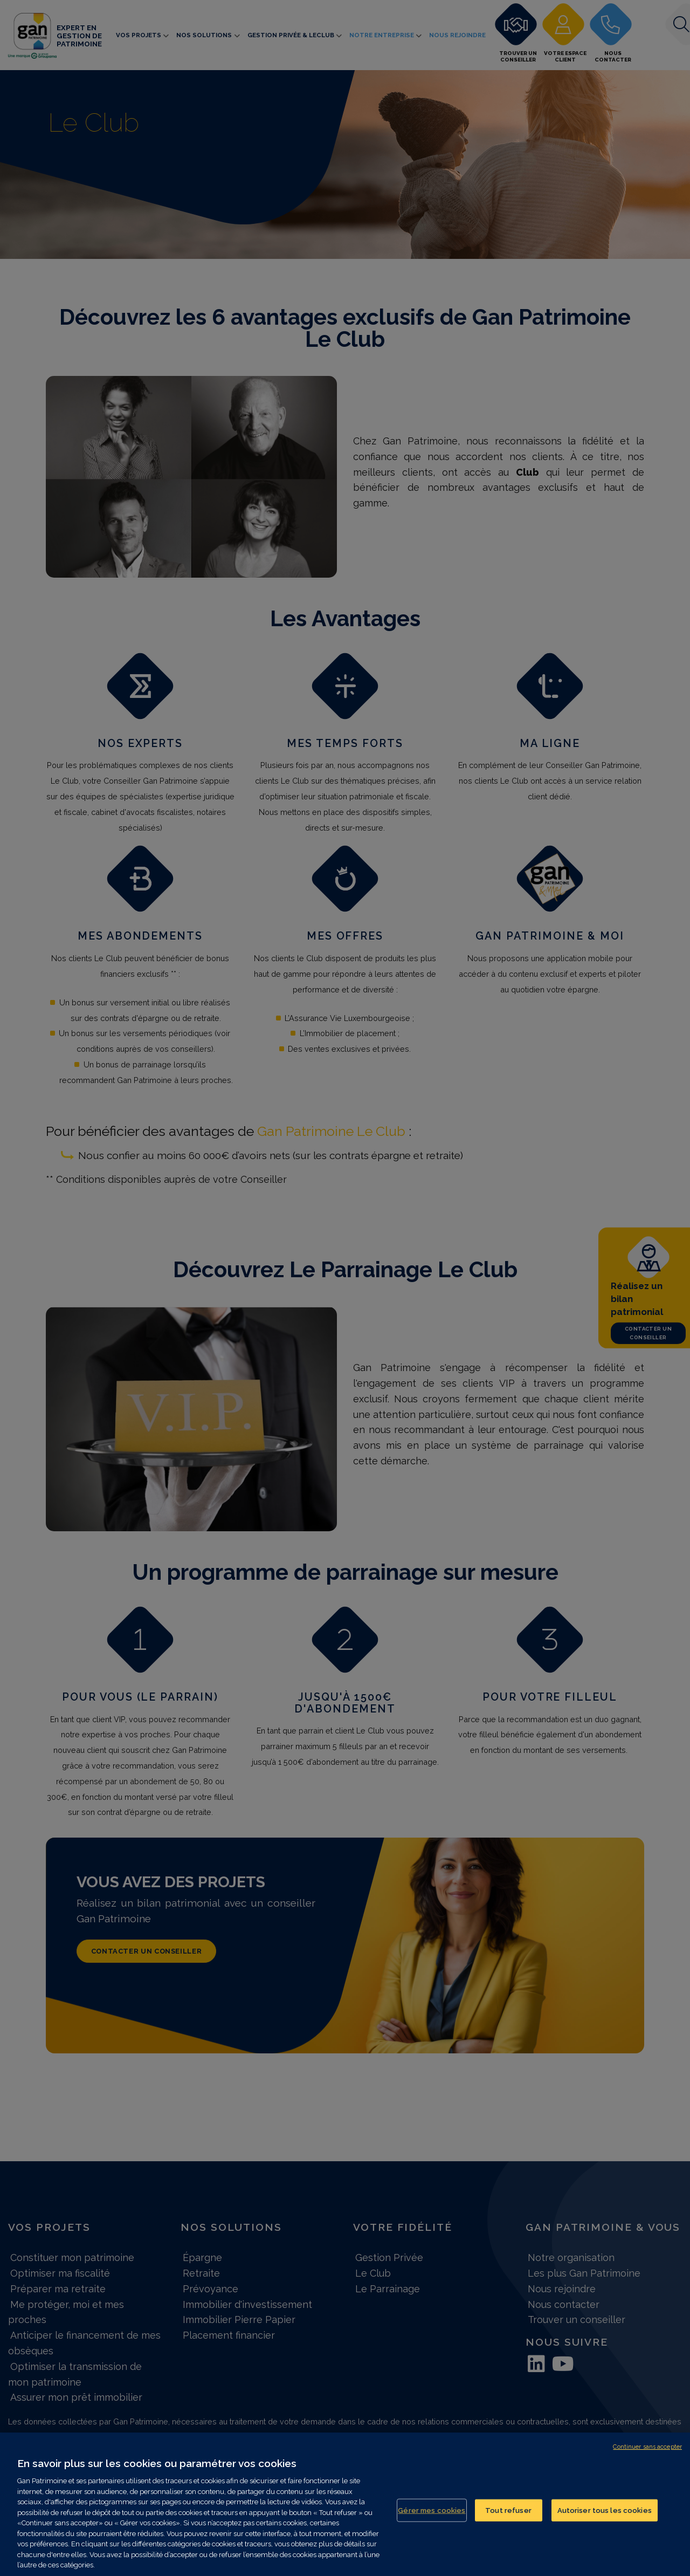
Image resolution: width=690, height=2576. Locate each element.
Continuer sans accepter (647, 2446)
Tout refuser (508, 2510)
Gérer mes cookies (431, 2510)
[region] (345, 2504)
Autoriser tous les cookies (604, 2510)
